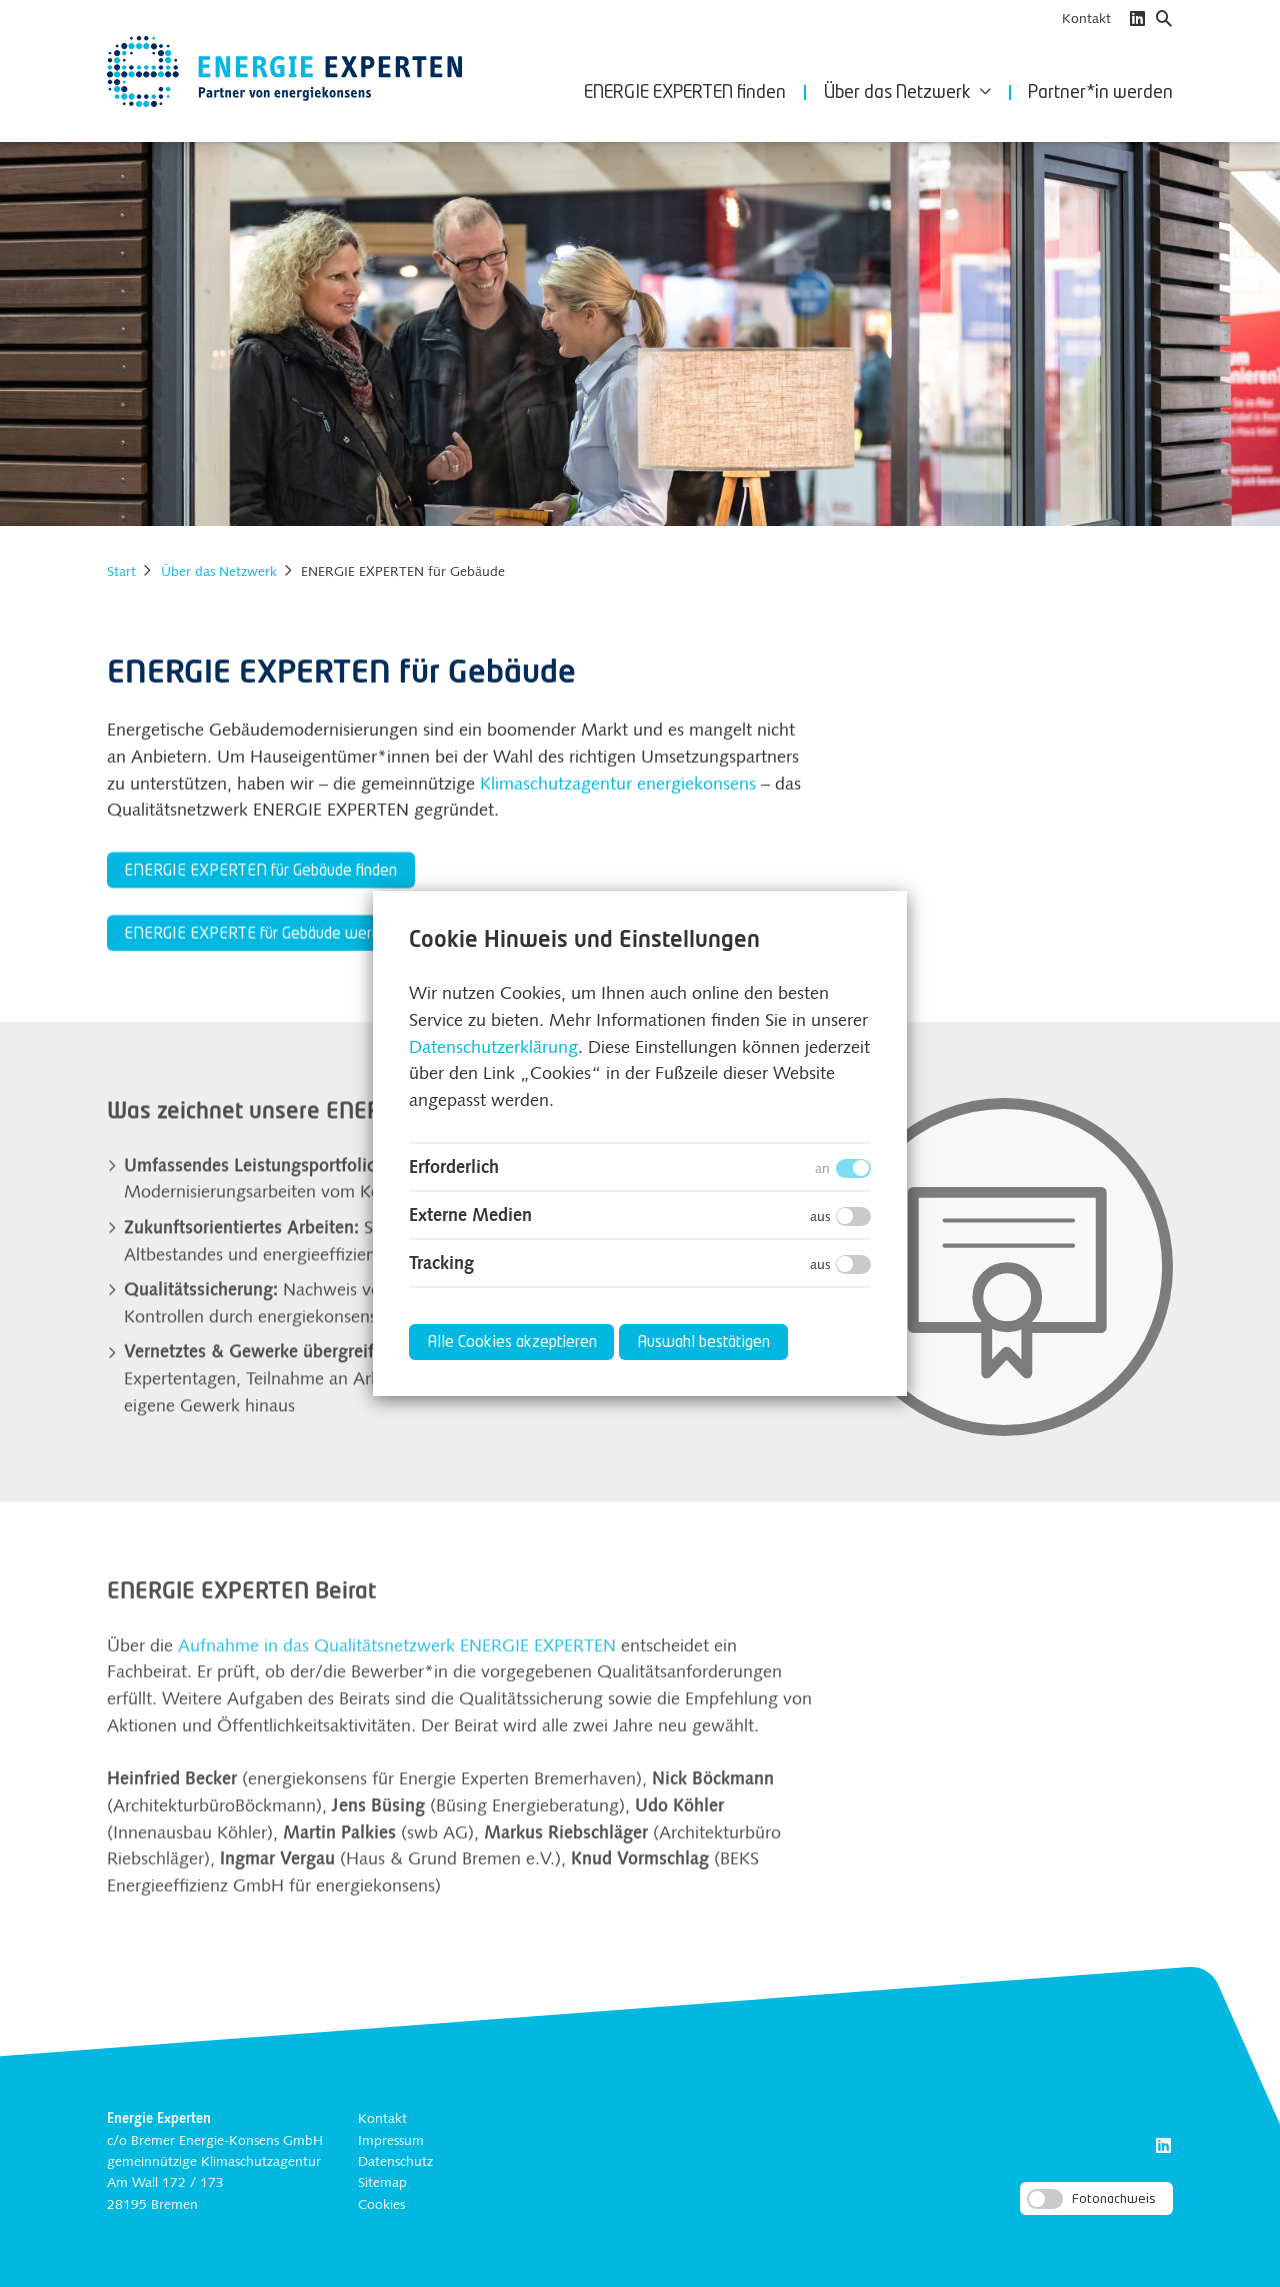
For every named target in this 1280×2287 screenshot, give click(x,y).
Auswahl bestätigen (703, 1343)
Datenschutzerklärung (493, 1048)
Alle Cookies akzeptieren (512, 1343)
